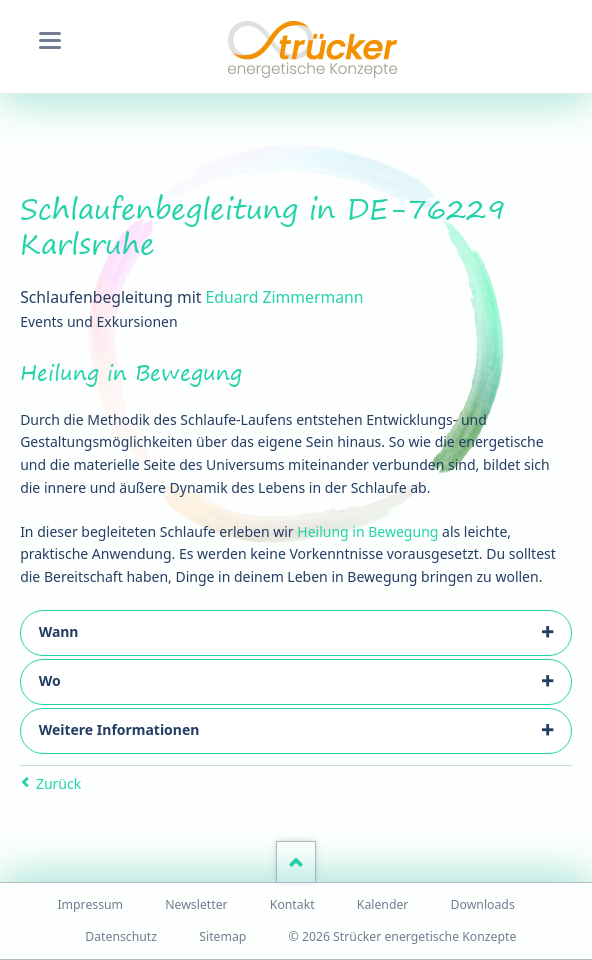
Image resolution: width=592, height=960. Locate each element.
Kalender (383, 904)
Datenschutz (121, 936)
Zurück (58, 783)
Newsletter (196, 904)
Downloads (483, 904)
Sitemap (222, 936)
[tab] (296, 633)
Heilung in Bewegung (367, 531)
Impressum (90, 904)
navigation (50, 40)
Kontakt (292, 904)
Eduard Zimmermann (285, 297)
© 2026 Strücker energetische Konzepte (403, 936)
